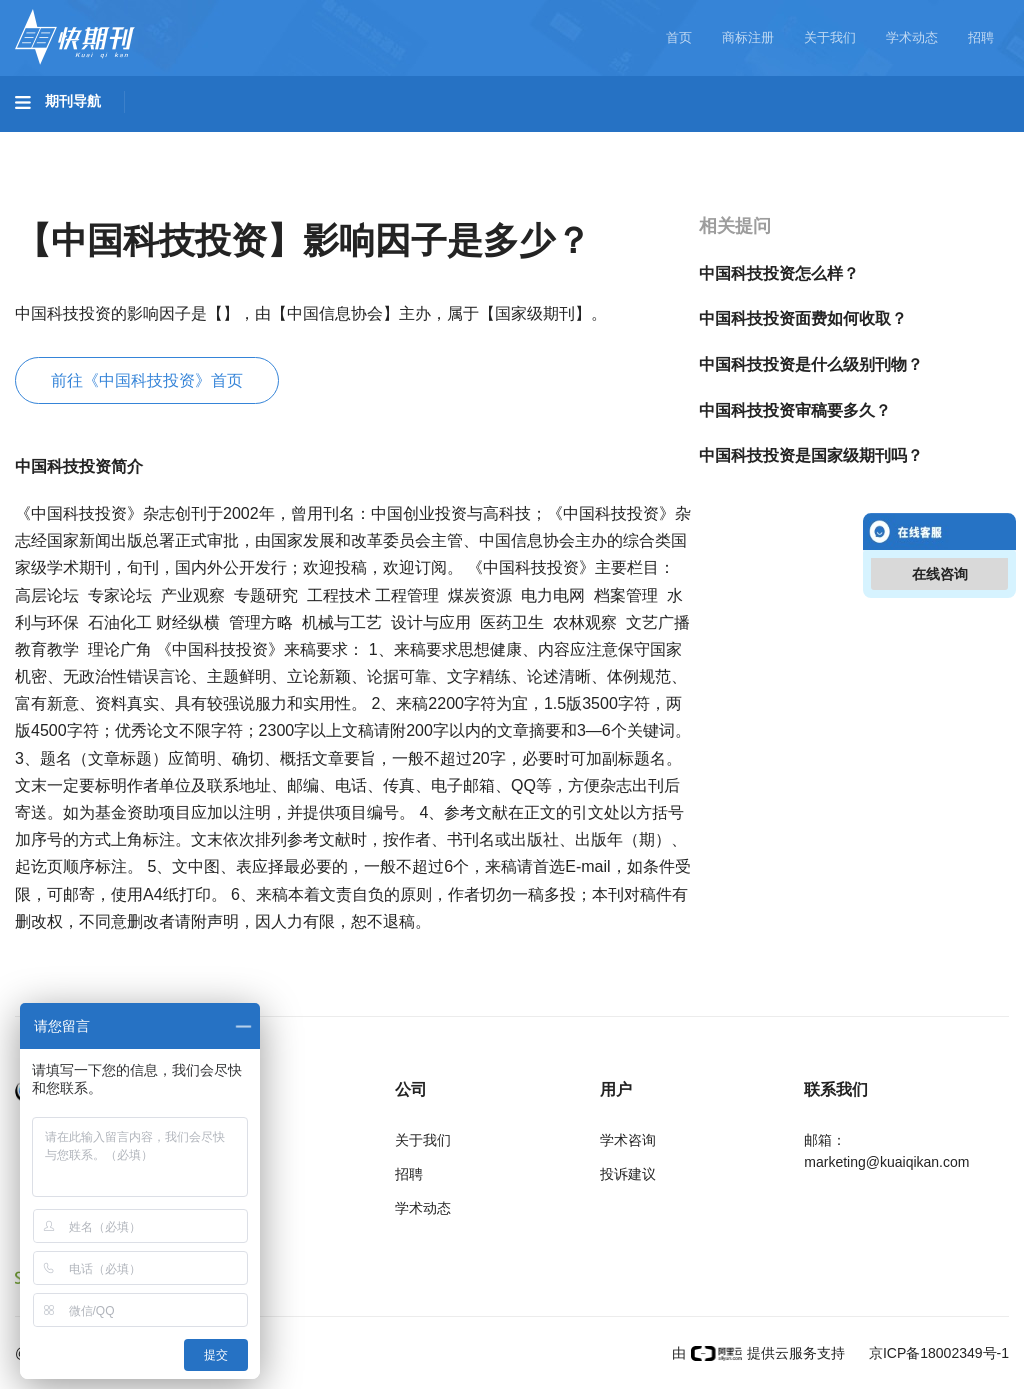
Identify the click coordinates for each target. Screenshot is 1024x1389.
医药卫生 (486, 141)
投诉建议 (628, 1174)
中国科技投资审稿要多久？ (795, 410)
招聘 (981, 37)
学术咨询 (628, 1140)
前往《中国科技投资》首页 (147, 380)
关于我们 (830, 37)
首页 (679, 37)
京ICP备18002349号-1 (937, 1353)
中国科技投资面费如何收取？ (803, 318)
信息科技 (588, 141)
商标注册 (748, 37)
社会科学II (916, 141)
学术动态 (912, 37)
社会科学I (808, 141)
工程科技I (170, 141)
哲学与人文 (697, 141)
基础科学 (66, 141)
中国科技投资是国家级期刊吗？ (811, 455)
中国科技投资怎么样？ (779, 273)
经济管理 (66, 197)
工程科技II (278, 141)
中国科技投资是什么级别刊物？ (811, 364)
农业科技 (384, 141)
